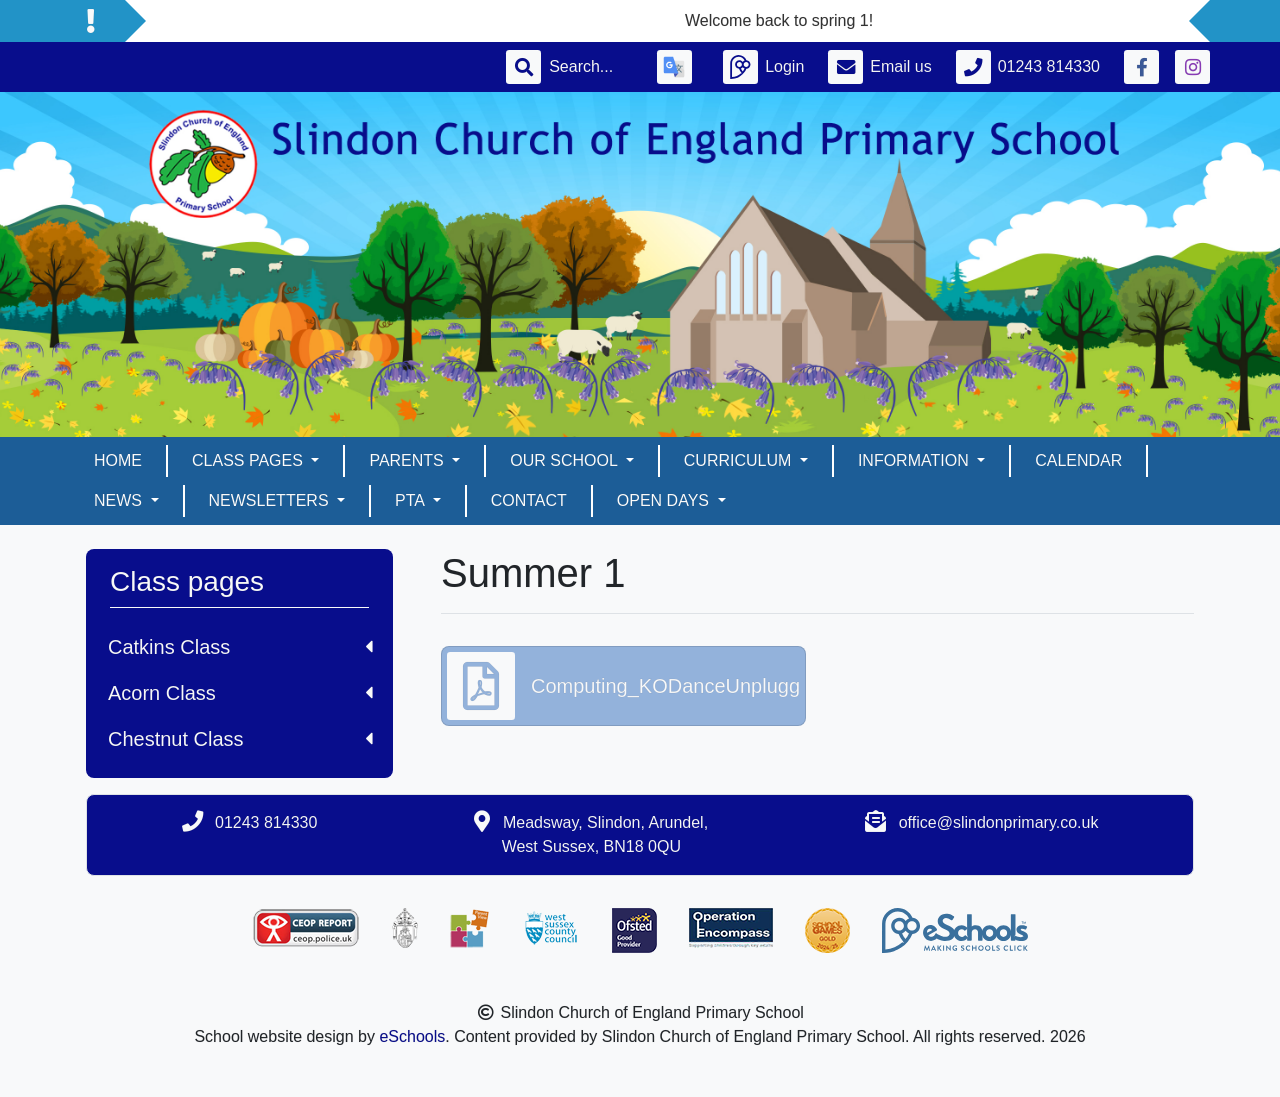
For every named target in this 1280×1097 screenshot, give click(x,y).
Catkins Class (240, 647)
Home (118, 460)
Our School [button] (565, 460)
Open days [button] (665, 500)
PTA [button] (412, 500)
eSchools (412, 1036)
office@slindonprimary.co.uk (999, 822)
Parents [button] (408, 460)
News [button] (120, 500)
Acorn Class (240, 693)
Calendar (1078, 460)
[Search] (591, 67)
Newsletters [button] (271, 500)
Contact (529, 500)
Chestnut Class (240, 739)
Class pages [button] (249, 460)
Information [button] (915, 460)
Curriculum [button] (740, 460)
